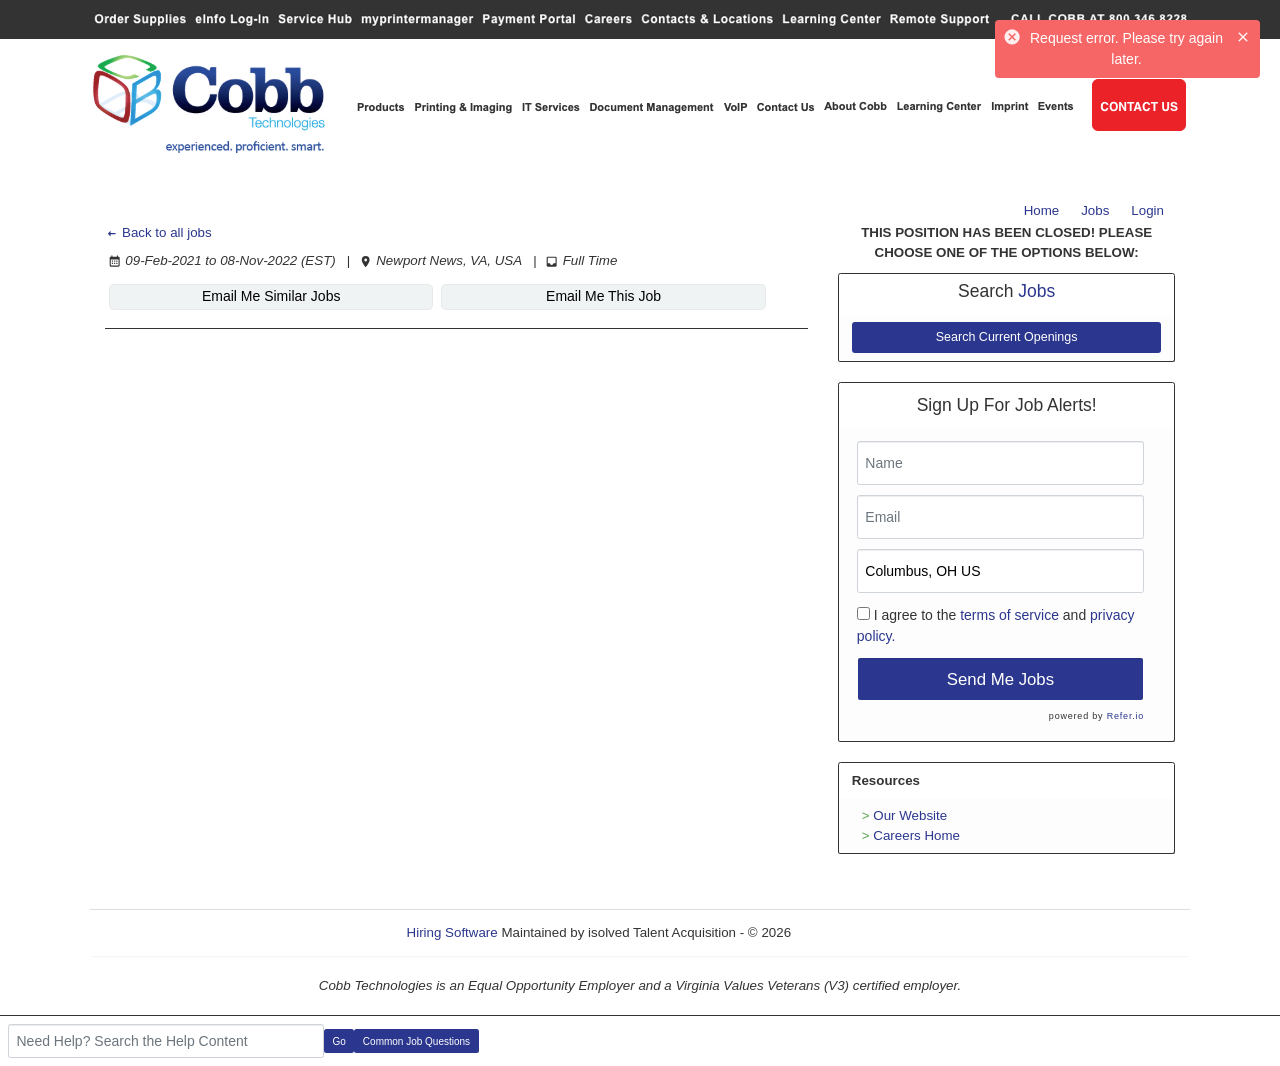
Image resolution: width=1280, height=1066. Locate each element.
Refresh (850, 932)
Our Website (910, 815)
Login (1147, 210)
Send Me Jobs (1000, 679)
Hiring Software (452, 932)
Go (339, 1041)
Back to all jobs (158, 232)
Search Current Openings (1007, 337)
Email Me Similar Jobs (226, 296)
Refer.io (1125, 716)
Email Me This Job (468, 296)
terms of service (1009, 615)
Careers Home (916, 835)
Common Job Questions (416, 1041)
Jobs (1095, 210)
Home (1042, 210)
